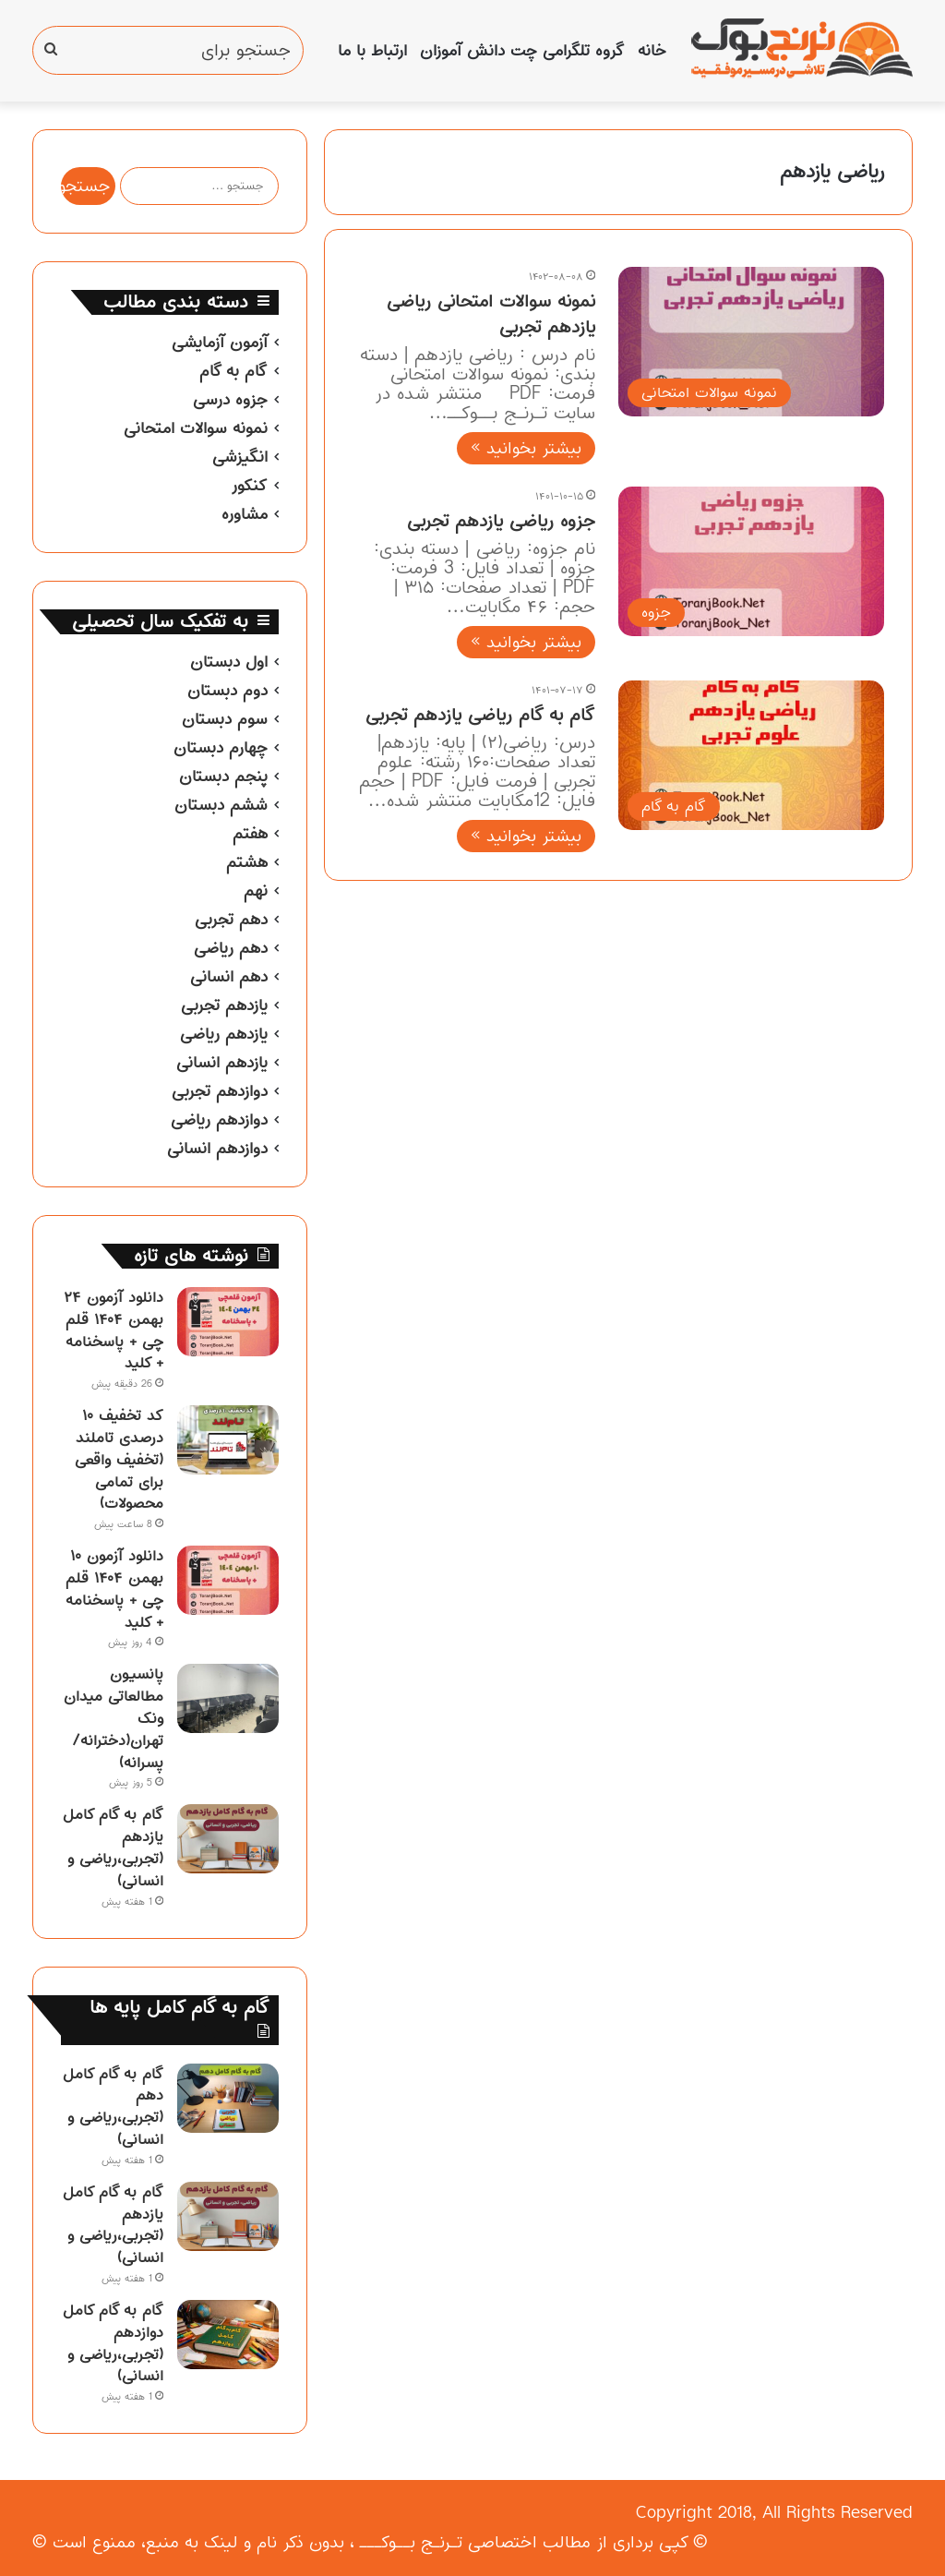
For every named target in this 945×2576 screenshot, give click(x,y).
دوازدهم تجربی (220, 1091)
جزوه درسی (230, 400)
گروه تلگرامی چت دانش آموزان (522, 51)
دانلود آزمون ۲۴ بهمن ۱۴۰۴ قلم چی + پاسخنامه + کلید (113, 1330)
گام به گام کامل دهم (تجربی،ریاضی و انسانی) (113, 2106)
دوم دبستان (227, 691)
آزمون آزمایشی (220, 342)
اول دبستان (229, 662)
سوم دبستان (225, 719)
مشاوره (244, 514)
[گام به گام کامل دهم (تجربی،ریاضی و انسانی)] (228, 2098)
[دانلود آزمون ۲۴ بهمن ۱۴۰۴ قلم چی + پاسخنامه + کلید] (228, 1321)
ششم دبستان (221, 805)
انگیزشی (240, 457)
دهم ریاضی (231, 948)
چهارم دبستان (220, 748)
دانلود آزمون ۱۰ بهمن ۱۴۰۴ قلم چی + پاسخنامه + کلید (114, 1588)
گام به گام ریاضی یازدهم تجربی (480, 715)
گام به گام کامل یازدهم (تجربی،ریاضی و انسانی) (113, 1847)
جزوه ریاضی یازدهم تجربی (501, 521)
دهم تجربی (231, 920)
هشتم (247, 862)
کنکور (249, 486)
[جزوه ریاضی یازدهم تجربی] (751, 561)
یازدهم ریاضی (224, 1034)
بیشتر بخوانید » (526, 448)
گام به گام (233, 371)
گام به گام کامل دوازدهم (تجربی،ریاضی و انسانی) (113, 2343)
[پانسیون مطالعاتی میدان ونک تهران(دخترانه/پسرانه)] (228, 1698)
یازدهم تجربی (224, 1005)
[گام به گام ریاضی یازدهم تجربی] (751, 755)
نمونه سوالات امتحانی (196, 428)
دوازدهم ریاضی (219, 1120)
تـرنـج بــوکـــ (411, 2542)
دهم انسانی (229, 977)
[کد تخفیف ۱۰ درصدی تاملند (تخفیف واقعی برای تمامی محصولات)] (228, 1440)
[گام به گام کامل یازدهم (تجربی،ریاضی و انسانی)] (228, 1838)
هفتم (250, 834)
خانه (652, 51)
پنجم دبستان (223, 776)
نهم (256, 891)
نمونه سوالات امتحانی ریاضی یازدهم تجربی (491, 314)
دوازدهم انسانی (217, 1149)
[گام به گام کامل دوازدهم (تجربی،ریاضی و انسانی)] (228, 2334)
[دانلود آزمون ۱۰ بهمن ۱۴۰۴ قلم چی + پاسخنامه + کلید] (228, 1580)
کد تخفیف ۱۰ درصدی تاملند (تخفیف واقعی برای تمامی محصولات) (119, 1459)
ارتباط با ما (372, 51)
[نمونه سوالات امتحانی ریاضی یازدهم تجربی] (751, 341)
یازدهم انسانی (222, 1063)
